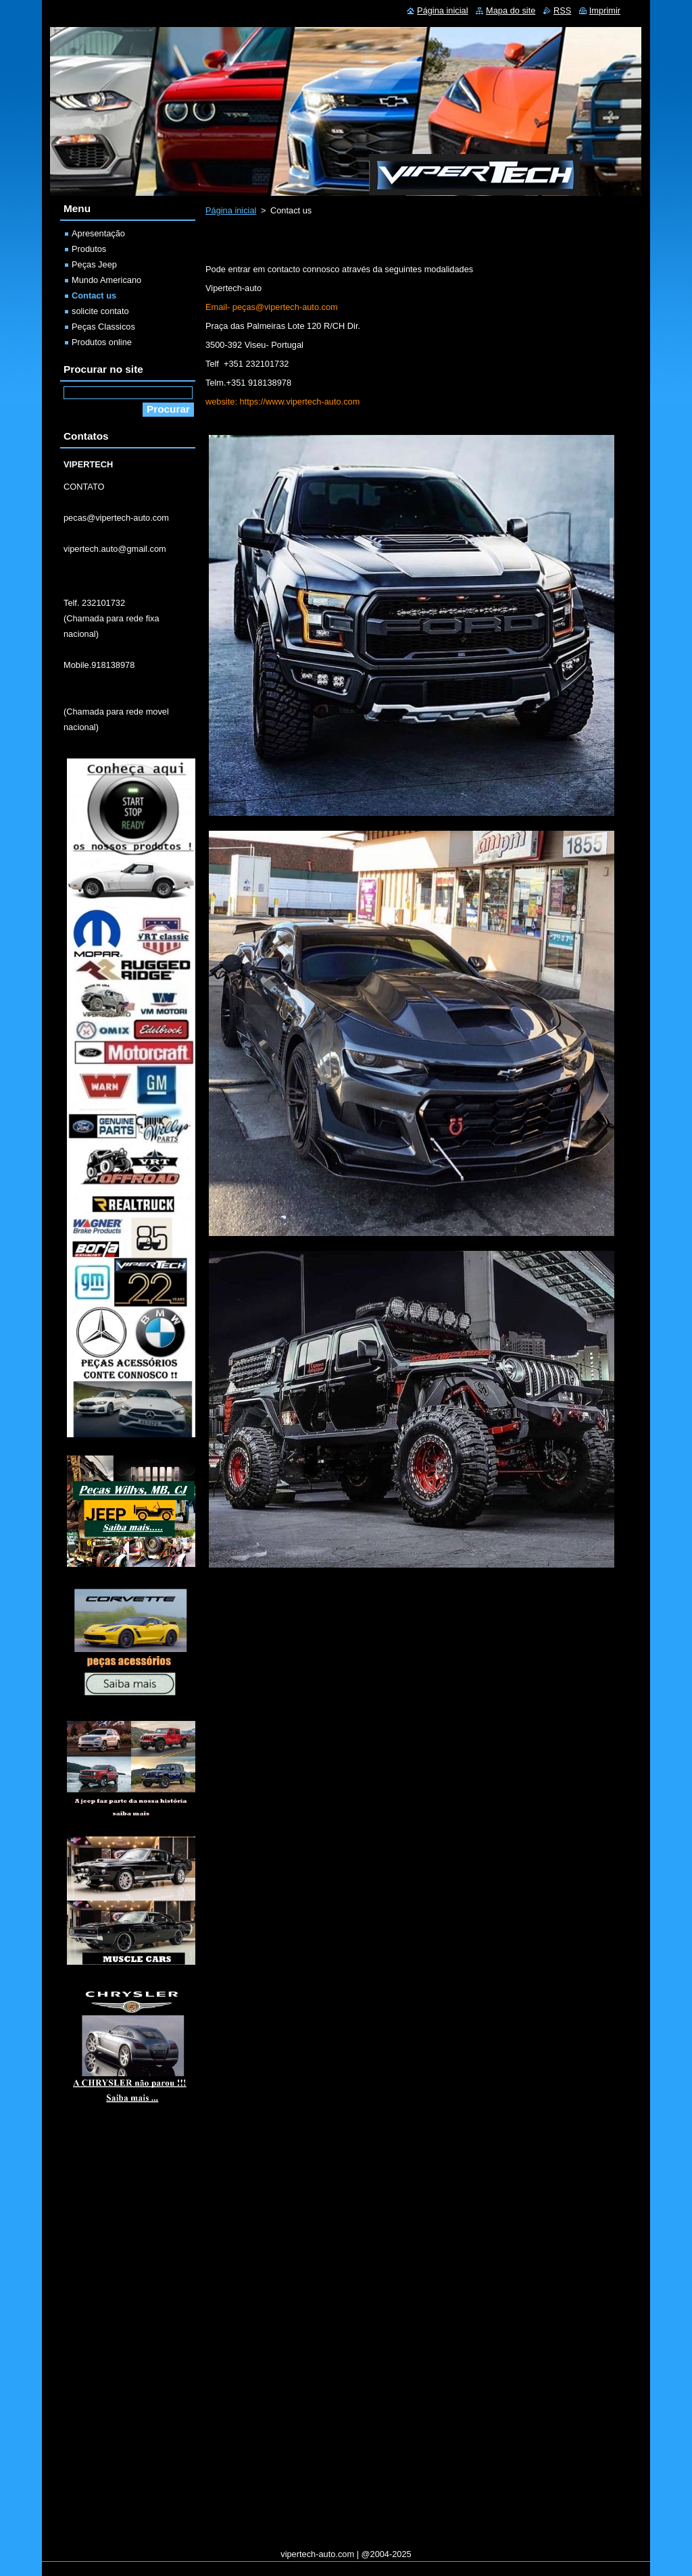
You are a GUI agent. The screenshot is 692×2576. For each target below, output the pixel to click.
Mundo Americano (106, 280)
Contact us (94, 295)
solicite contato (100, 311)
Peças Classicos (103, 326)
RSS (562, 10)
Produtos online (102, 342)
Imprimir (604, 10)
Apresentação (98, 233)
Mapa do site (510, 10)
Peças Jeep (94, 264)
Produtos (89, 249)
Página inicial (230, 210)
